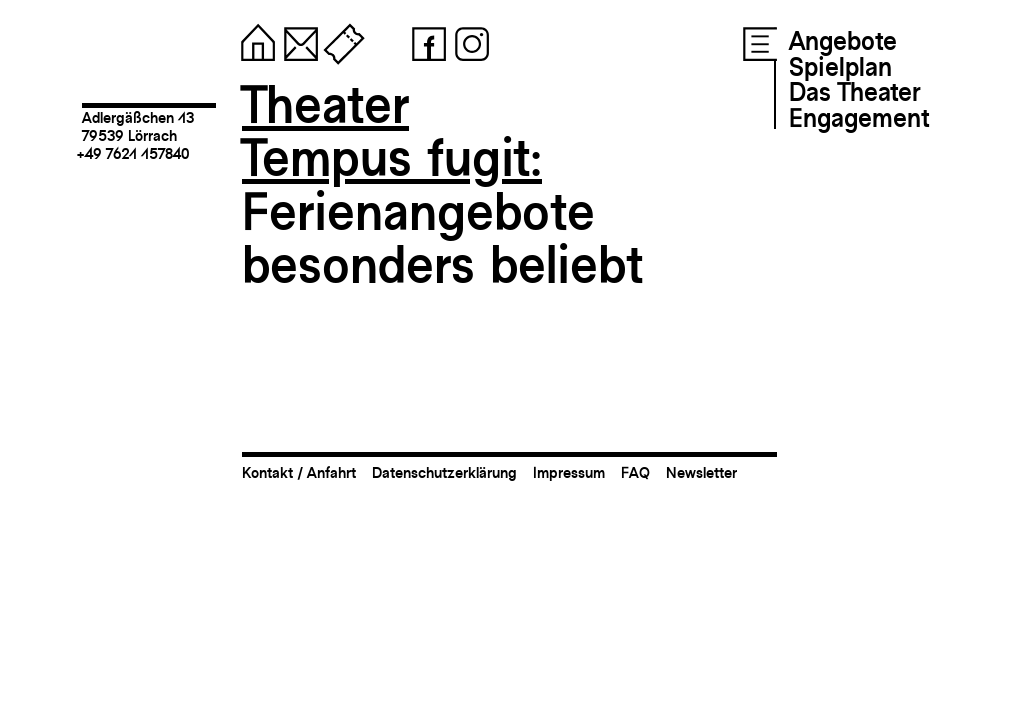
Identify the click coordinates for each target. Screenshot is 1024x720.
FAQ (635, 472)
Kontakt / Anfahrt (299, 472)
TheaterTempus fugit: (392, 131)
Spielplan (840, 67)
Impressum (569, 472)
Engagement (859, 118)
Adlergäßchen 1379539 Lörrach (138, 126)
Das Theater (854, 92)
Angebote (843, 41)
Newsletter (701, 472)
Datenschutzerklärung (444, 472)
